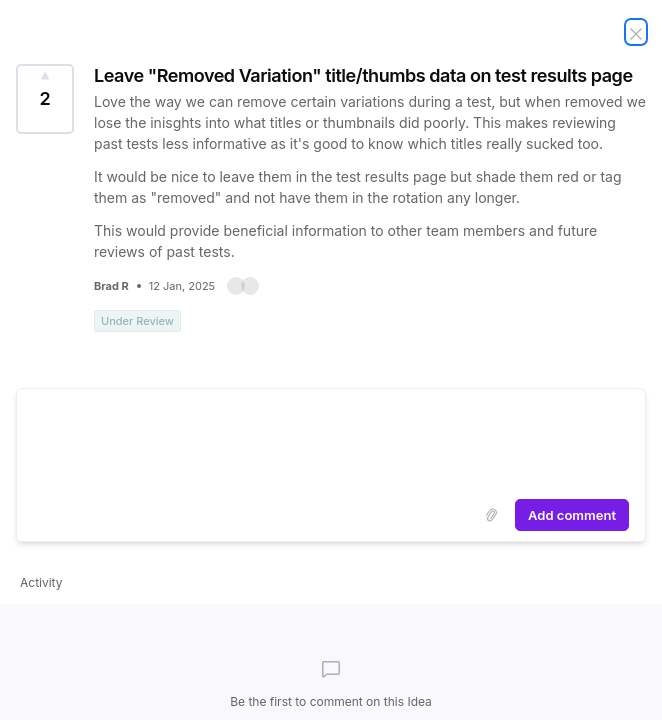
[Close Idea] (636, 32)
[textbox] (331, 440)
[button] (243, 286)
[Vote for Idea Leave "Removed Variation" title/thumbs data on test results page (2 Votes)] (45, 99)
